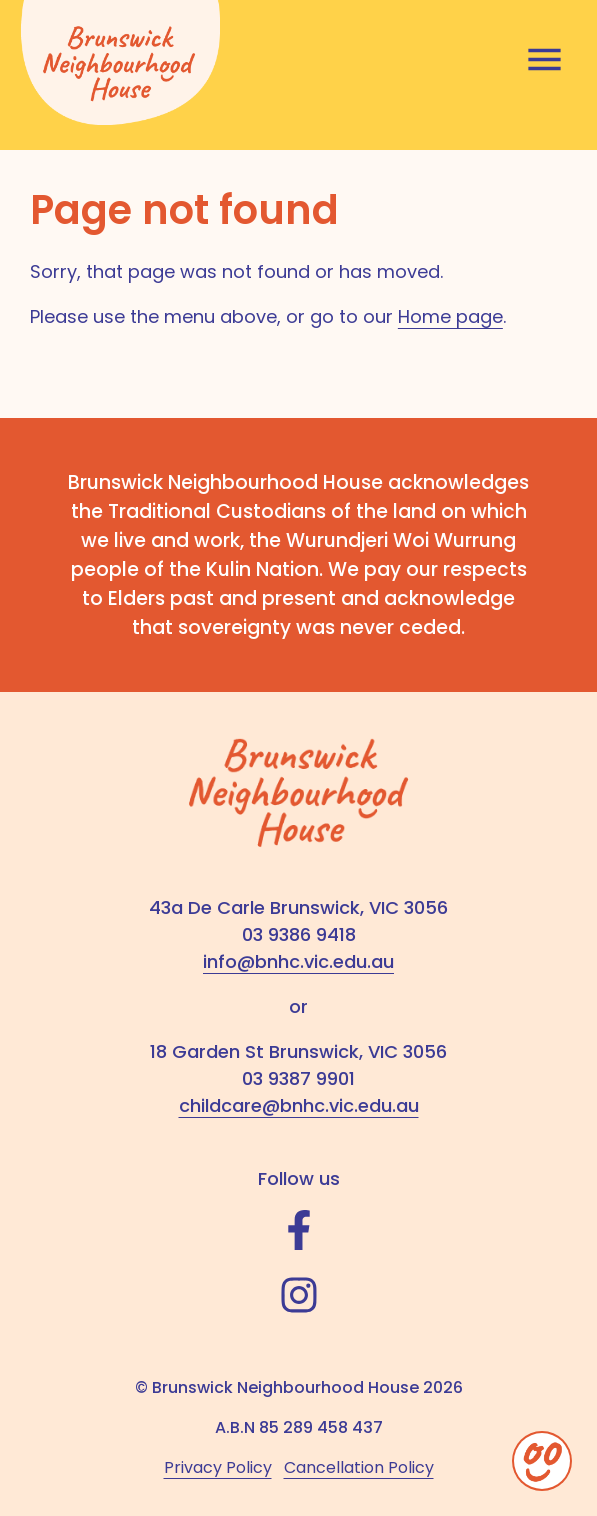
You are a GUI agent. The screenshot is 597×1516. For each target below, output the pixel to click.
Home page (450, 316)
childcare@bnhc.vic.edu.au (299, 1105)
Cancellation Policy (359, 1467)
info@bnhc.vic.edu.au (298, 961)
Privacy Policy (218, 1467)
